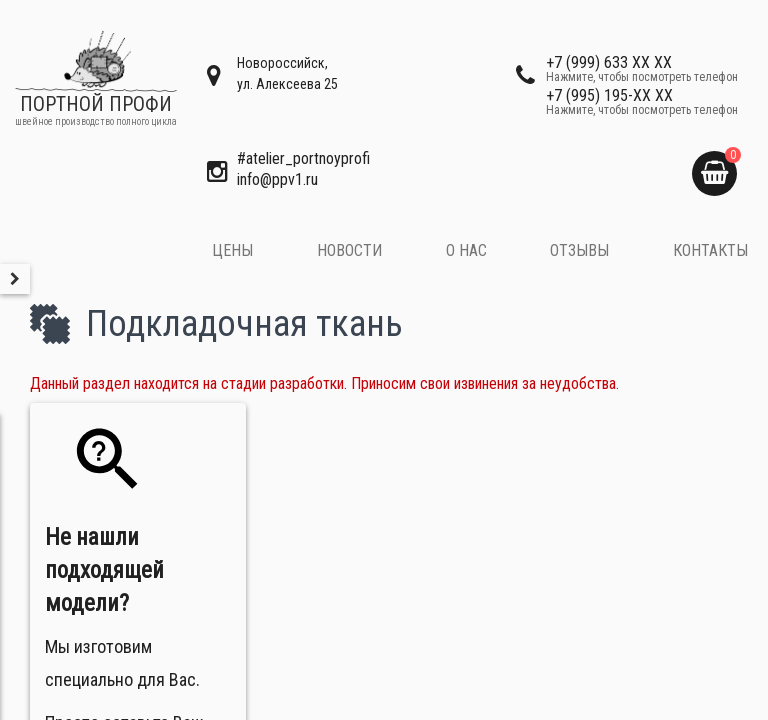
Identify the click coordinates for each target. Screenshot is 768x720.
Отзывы (579, 250)
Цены (232, 250)
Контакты (710, 250)
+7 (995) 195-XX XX (642, 101)
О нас (466, 250)
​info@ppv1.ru (277, 179)
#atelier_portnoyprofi (303, 158)
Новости (349, 250)
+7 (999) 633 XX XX (642, 68)
